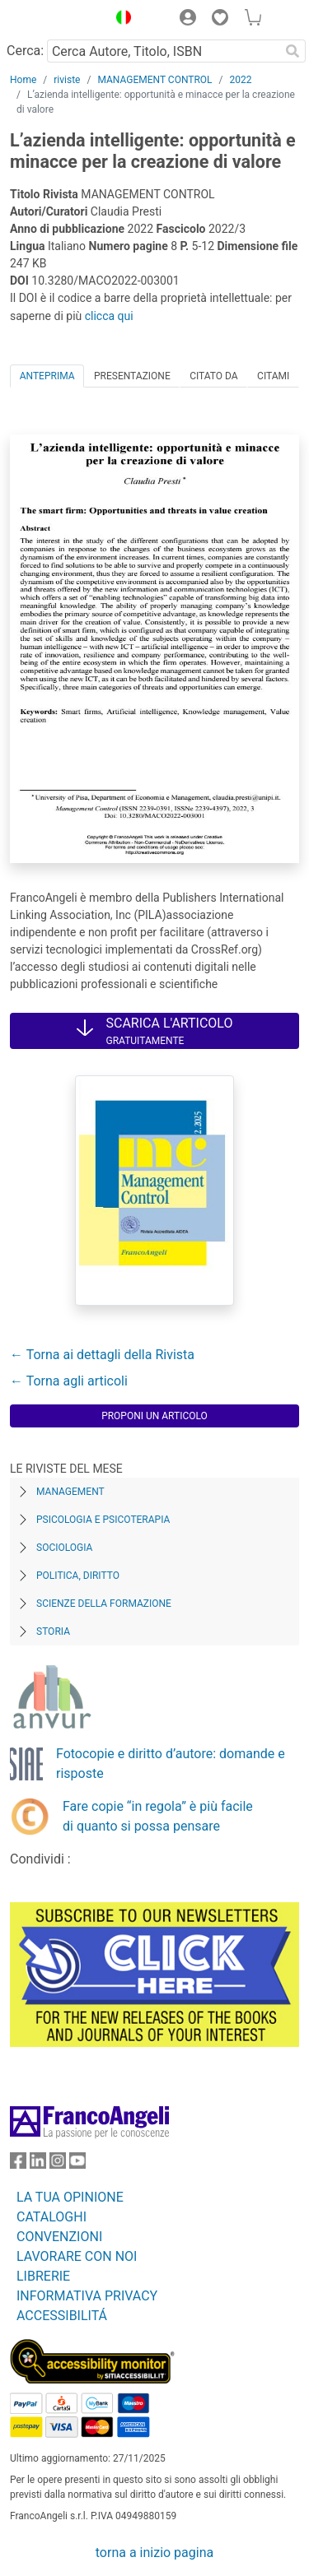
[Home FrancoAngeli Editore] (54, 19)
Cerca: (25, 50)
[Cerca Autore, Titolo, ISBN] (163, 51)
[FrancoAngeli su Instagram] (57, 2164)
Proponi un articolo (154, 1416)
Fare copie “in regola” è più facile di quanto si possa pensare (158, 1816)
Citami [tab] (273, 376)
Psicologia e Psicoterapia (103, 1519)
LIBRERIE (43, 2276)
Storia (53, 1631)
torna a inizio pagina (154, 2552)
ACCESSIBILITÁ (61, 2315)
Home (23, 80)
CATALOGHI (51, 2217)
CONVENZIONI (59, 2236)
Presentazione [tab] (132, 376)
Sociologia (64, 1547)
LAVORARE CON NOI (76, 2256)
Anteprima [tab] (47, 376)
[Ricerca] (292, 51)
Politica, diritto (77, 1575)
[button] (119, 20)
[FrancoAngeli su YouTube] (77, 2164)
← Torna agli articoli (69, 1381)
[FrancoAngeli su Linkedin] (38, 2164)
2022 (241, 80)
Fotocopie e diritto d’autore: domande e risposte (170, 1763)
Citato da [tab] (213, 376)
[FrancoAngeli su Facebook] (18, 2164)
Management (70, 1491)
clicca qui (109, 316)
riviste (67, 80)
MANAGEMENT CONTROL (154, 80)
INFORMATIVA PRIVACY (86, 2296)
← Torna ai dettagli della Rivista (102, 1354)
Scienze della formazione (103, 1603)
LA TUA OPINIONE (70, 2197)
